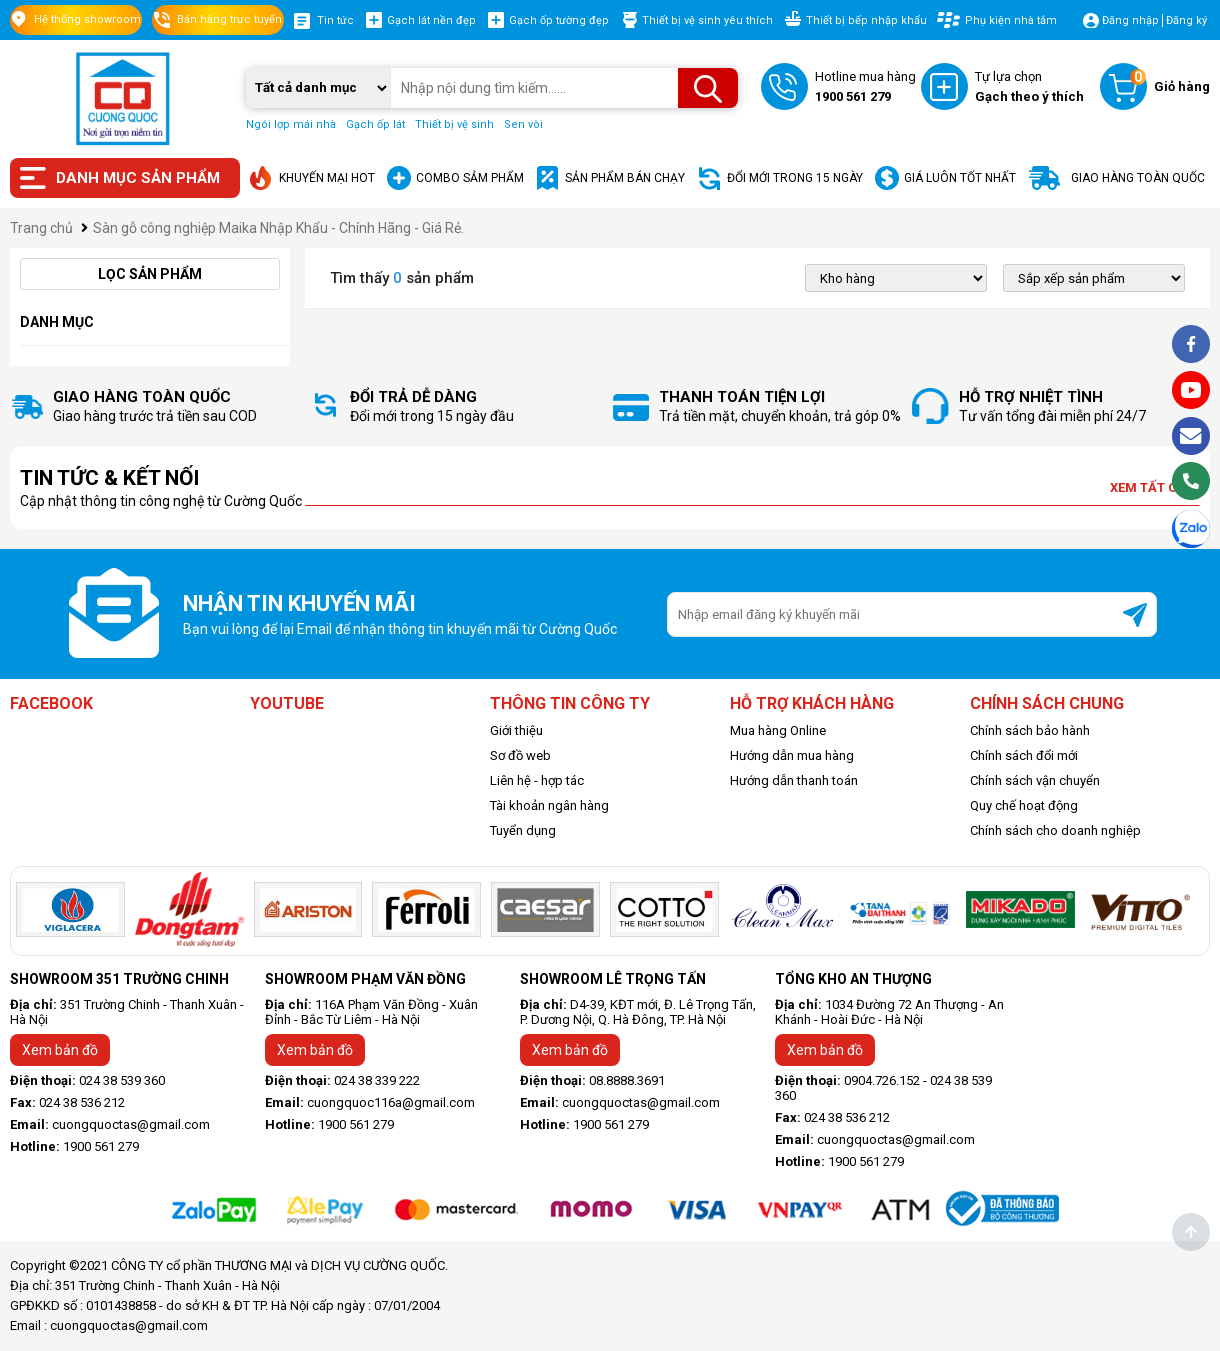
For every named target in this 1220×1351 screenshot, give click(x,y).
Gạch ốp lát (375, 124)
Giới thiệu (516, 730)
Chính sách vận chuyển (1035, 780)
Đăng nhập (1130, 20)
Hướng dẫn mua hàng (792, 755)
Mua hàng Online (778, 730)
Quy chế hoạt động (1024, 805)
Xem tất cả (1155, 487)
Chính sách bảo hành (1030, 730)
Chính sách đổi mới (1024, 755)
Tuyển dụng (523, 830)
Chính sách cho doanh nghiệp (1055, 830)
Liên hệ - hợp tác (537, 780)
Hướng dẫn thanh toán (794, 780)
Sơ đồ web (520, 755)
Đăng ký (1186, 20)
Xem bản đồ (60, 1050)
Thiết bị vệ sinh (454, 124)
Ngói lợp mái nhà (291, 124)
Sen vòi (523, 124)
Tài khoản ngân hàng (549, 805)
